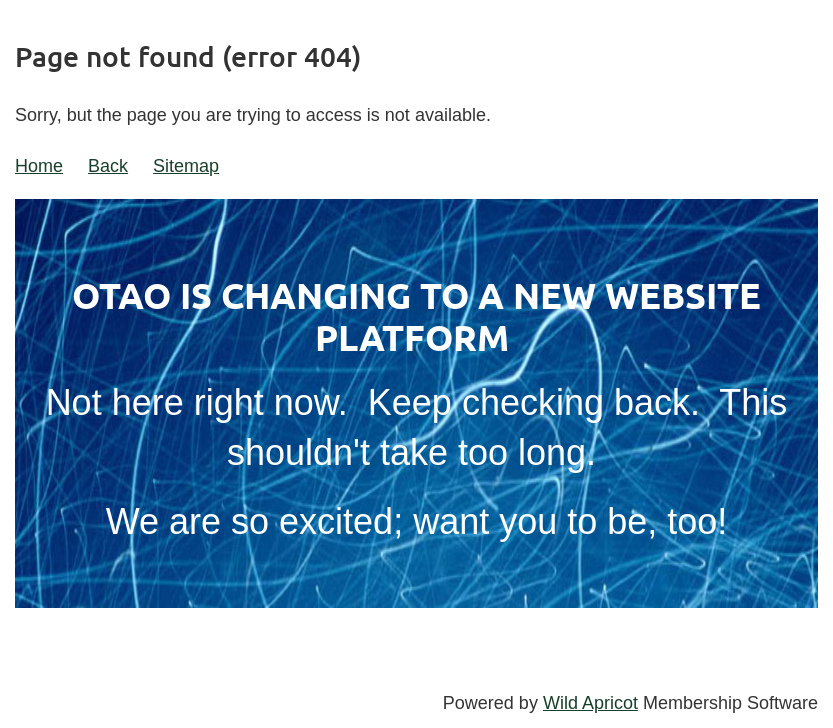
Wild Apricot (590, 703)
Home (39, 166)
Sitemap (186, 166)
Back (108, 166)
